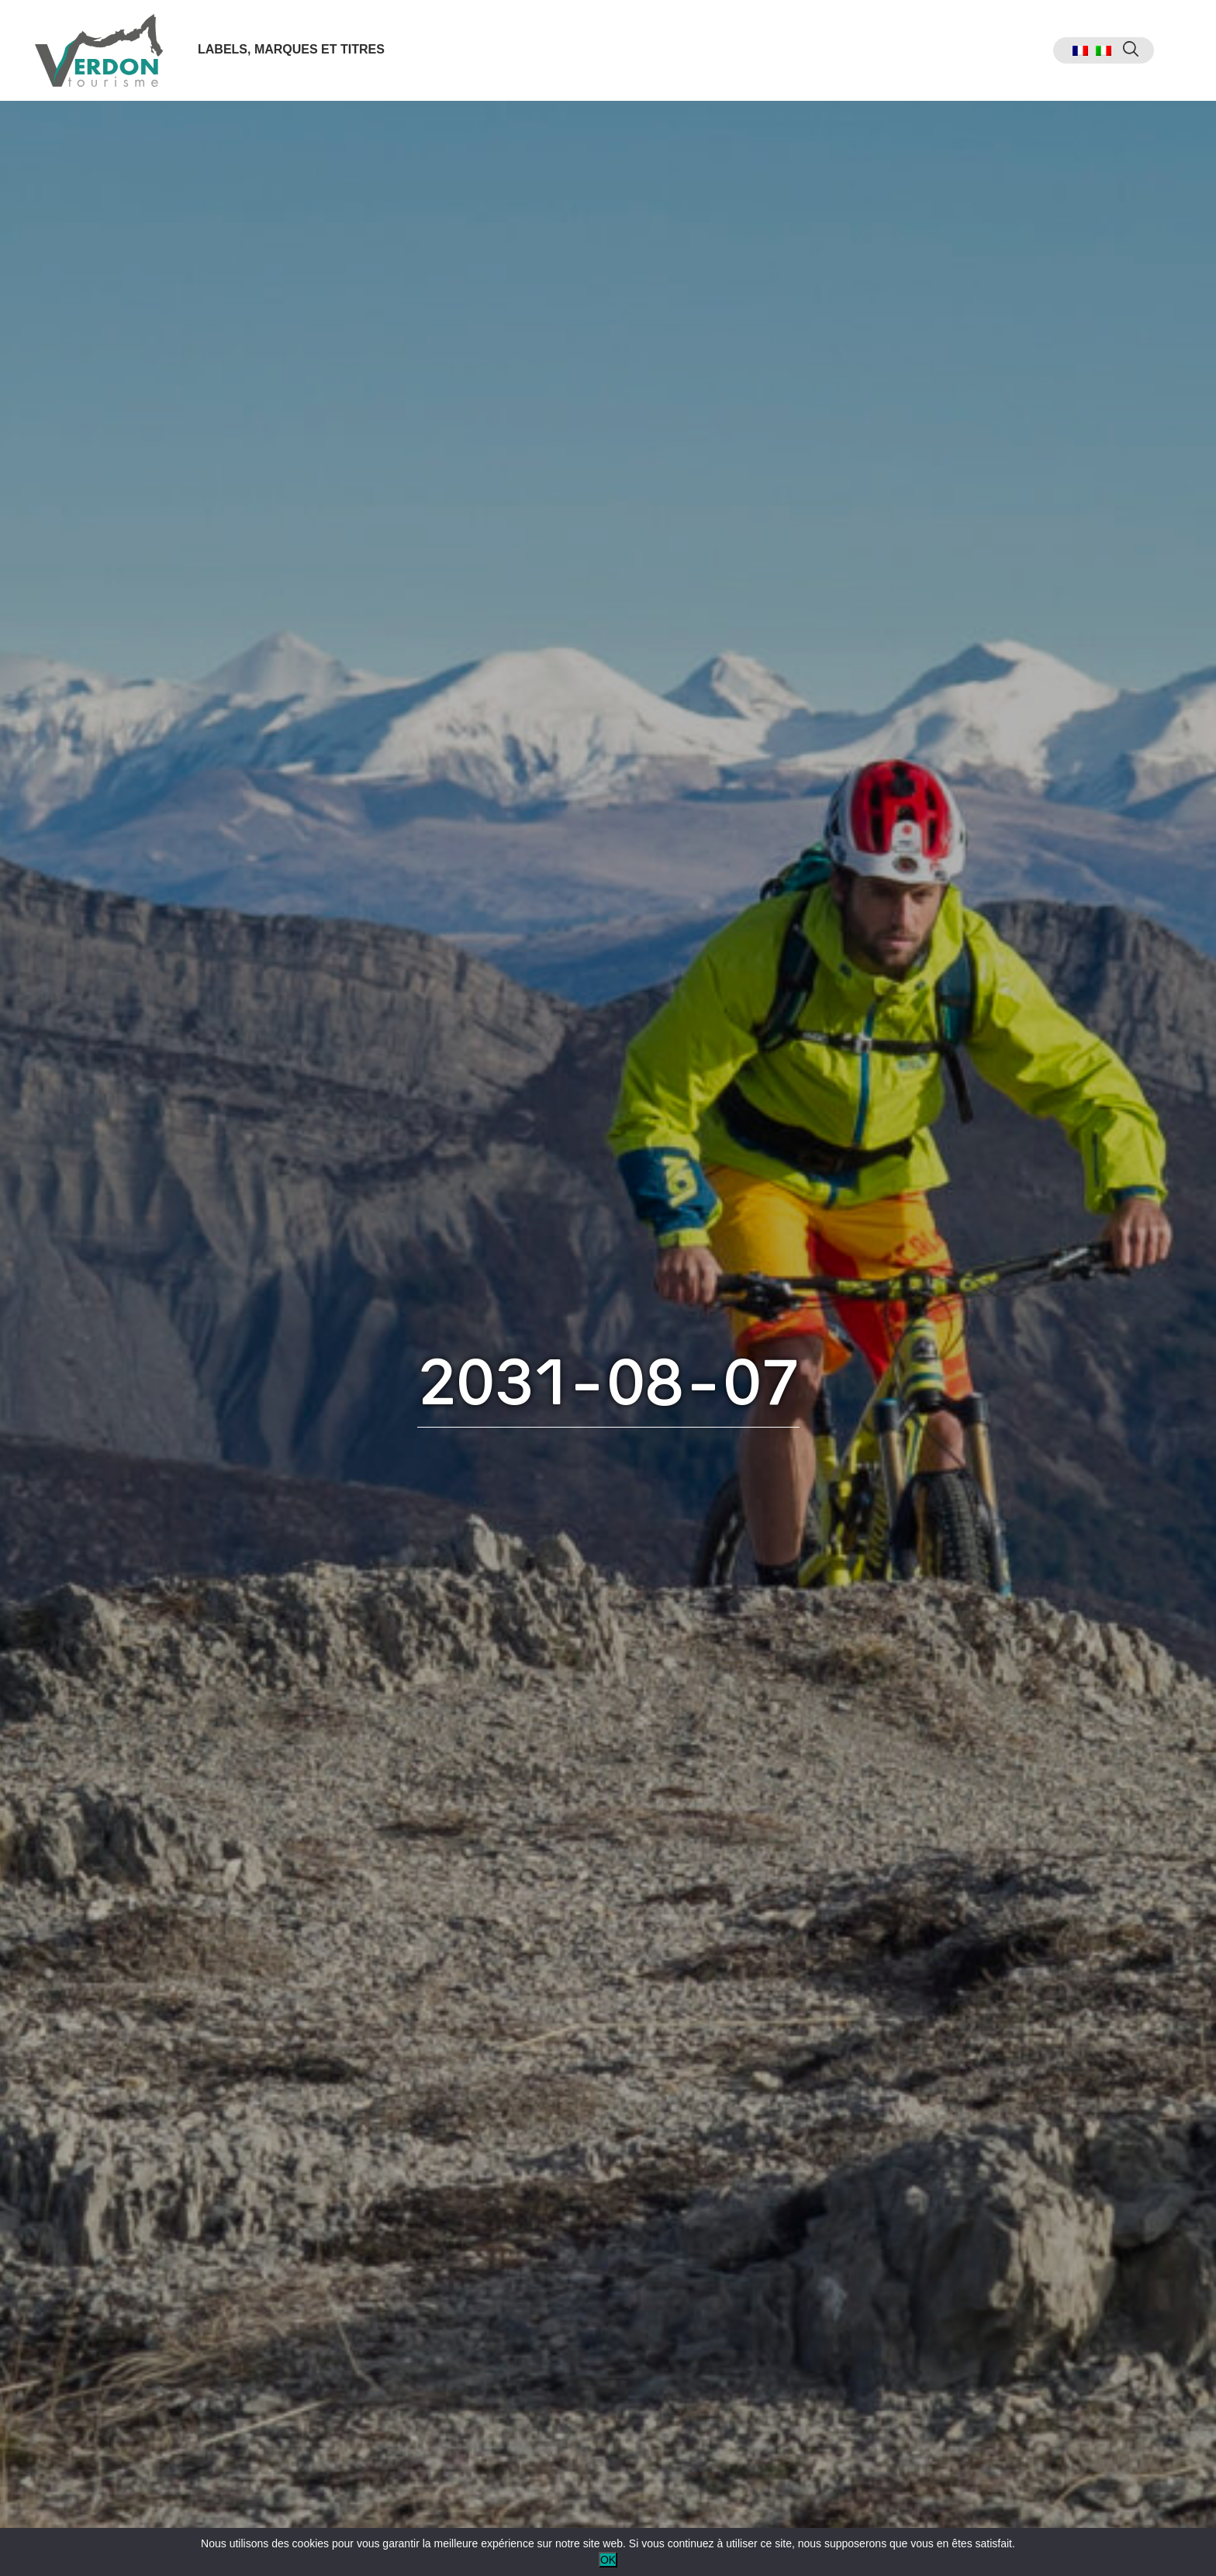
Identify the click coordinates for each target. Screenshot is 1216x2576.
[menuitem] (1080, 50)
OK (608, 2560)
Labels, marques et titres (291, 49)
